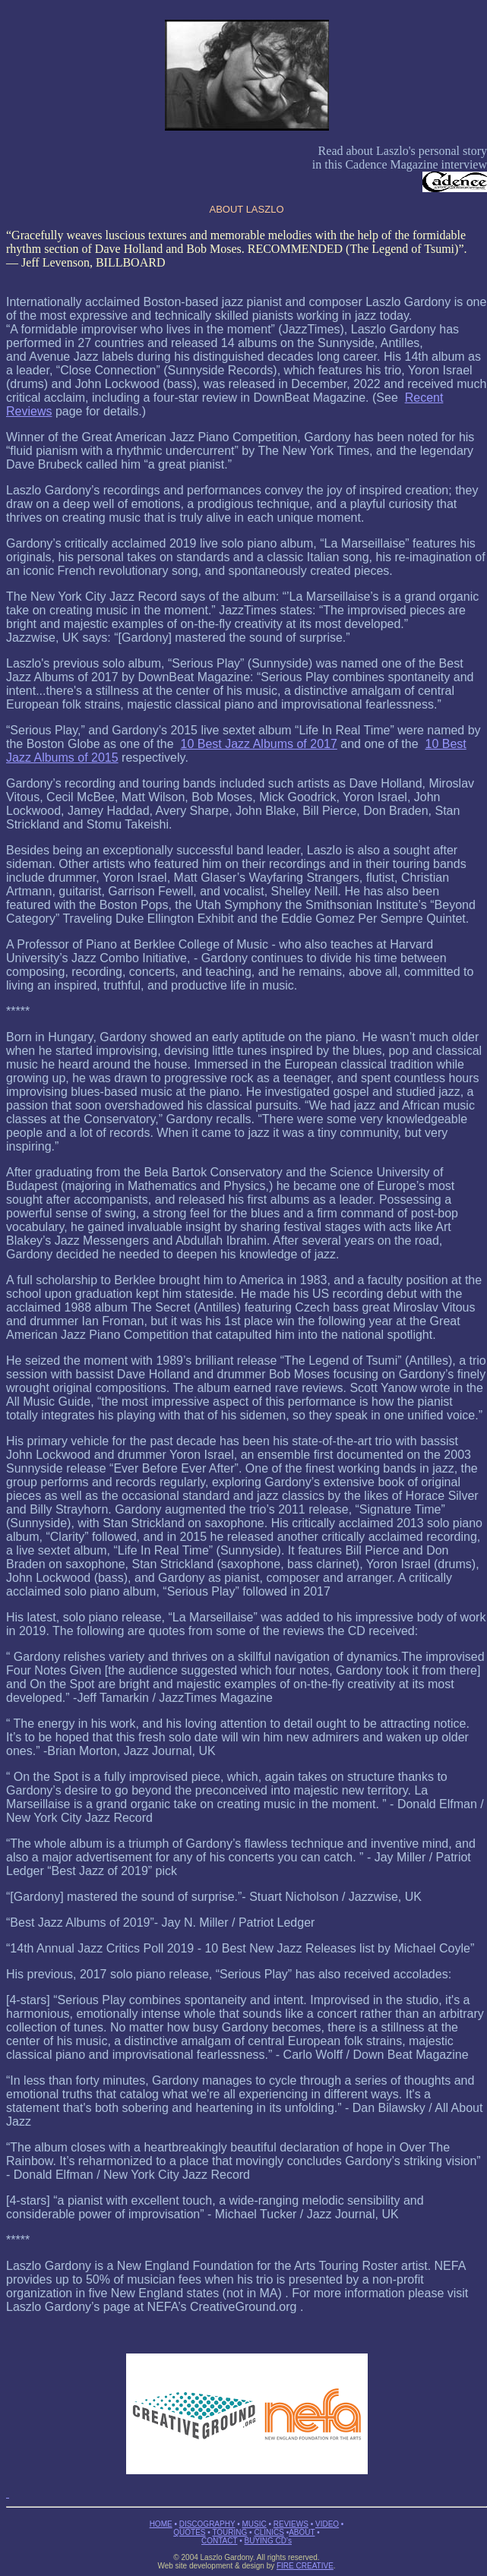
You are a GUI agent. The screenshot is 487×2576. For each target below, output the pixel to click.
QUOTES (189, 2532)
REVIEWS (291, 2524)
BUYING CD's (268, 2541)
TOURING (229, 2532)
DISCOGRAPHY (207, 2524)
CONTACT (219, 2541)
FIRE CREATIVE (305, 2566)
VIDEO (327, 2524)
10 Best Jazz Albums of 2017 (259, 743)
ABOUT (302, 2532)
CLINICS (268, 2532)
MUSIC (254, 2524)
